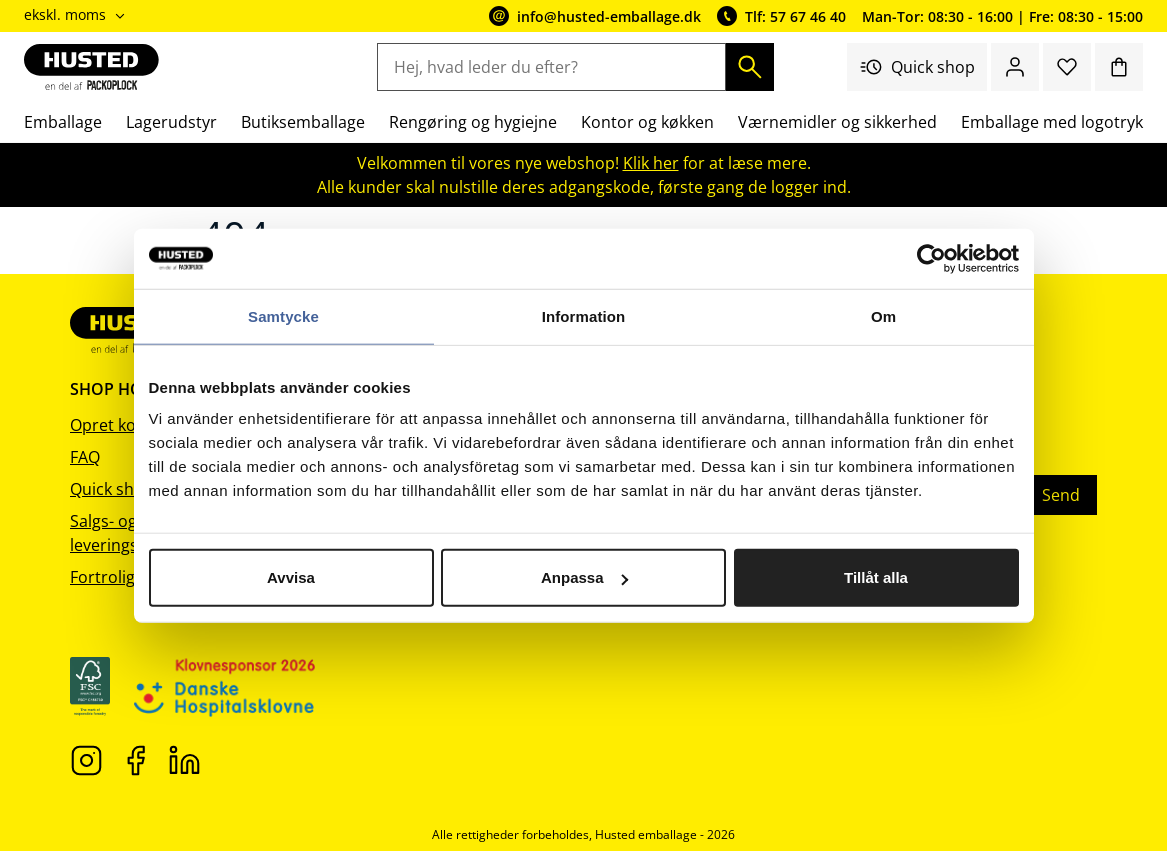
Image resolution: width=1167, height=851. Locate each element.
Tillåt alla (876, 577)
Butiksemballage (303, 122)
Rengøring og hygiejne (473, 122)
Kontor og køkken (647, 122)
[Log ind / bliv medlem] (1015, 67)
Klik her (651, 163)
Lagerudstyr (171, 122)
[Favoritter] (1067, 67)
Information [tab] (584, 315)
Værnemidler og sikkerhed (837, 122)
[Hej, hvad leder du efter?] (551, 67)
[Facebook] (135, 759)
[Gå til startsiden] (91, 67)
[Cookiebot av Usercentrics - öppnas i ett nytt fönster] (931, 258)
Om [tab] (883, 315)
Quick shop (917, 67)
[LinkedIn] (184, 759)
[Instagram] (86, 759)
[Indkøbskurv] (1119, 67)
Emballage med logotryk (1052, 122)
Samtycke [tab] (283, 315)
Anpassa (584, 577)
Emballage (63, 122)
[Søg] (750, 67)
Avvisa (291, 577)
